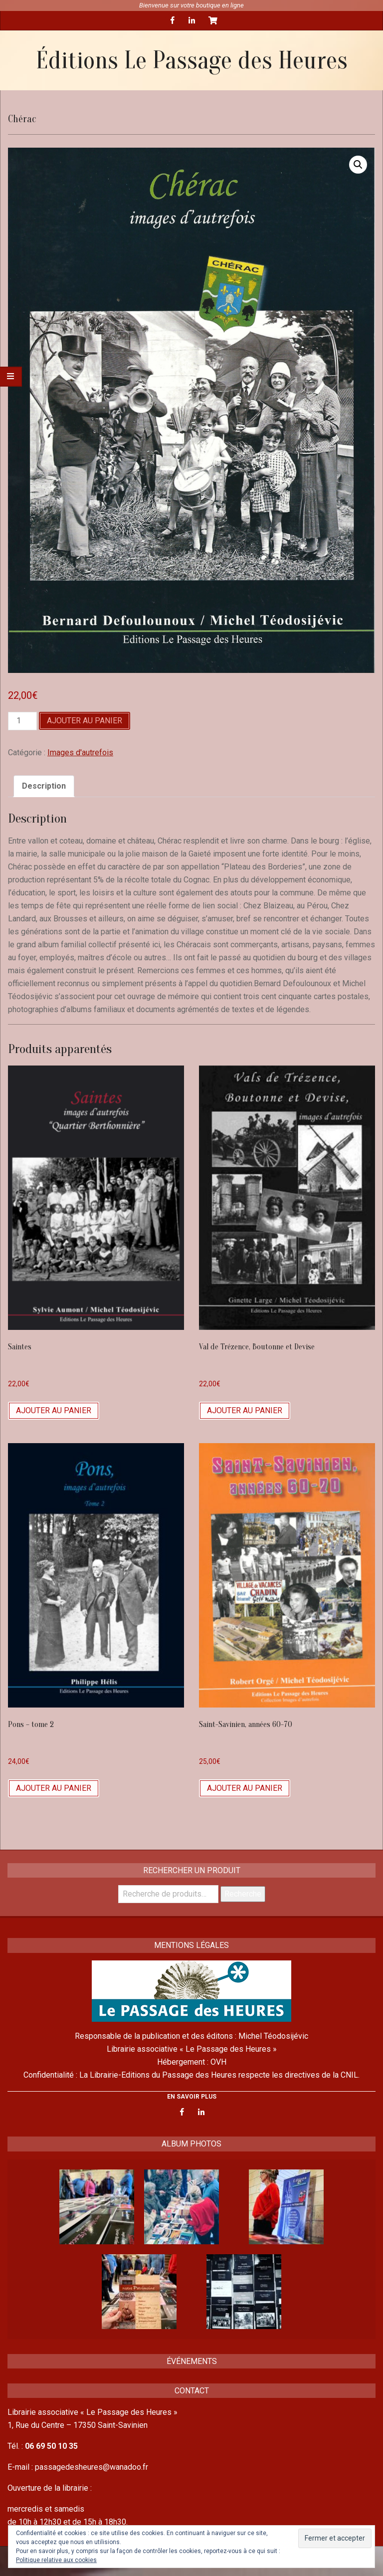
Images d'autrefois (80, 752)
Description (44, 786)
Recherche (242, 1894)
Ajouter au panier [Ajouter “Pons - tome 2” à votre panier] (53, 1788)
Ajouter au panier (84, 720)
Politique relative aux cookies (56, 2560)
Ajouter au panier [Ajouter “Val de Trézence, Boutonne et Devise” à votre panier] (244, 1410)
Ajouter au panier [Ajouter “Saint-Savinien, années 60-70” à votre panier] (244, 1788)
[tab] (43, 786)
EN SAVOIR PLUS (191, 2096)
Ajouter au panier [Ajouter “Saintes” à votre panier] (53, 1410)
